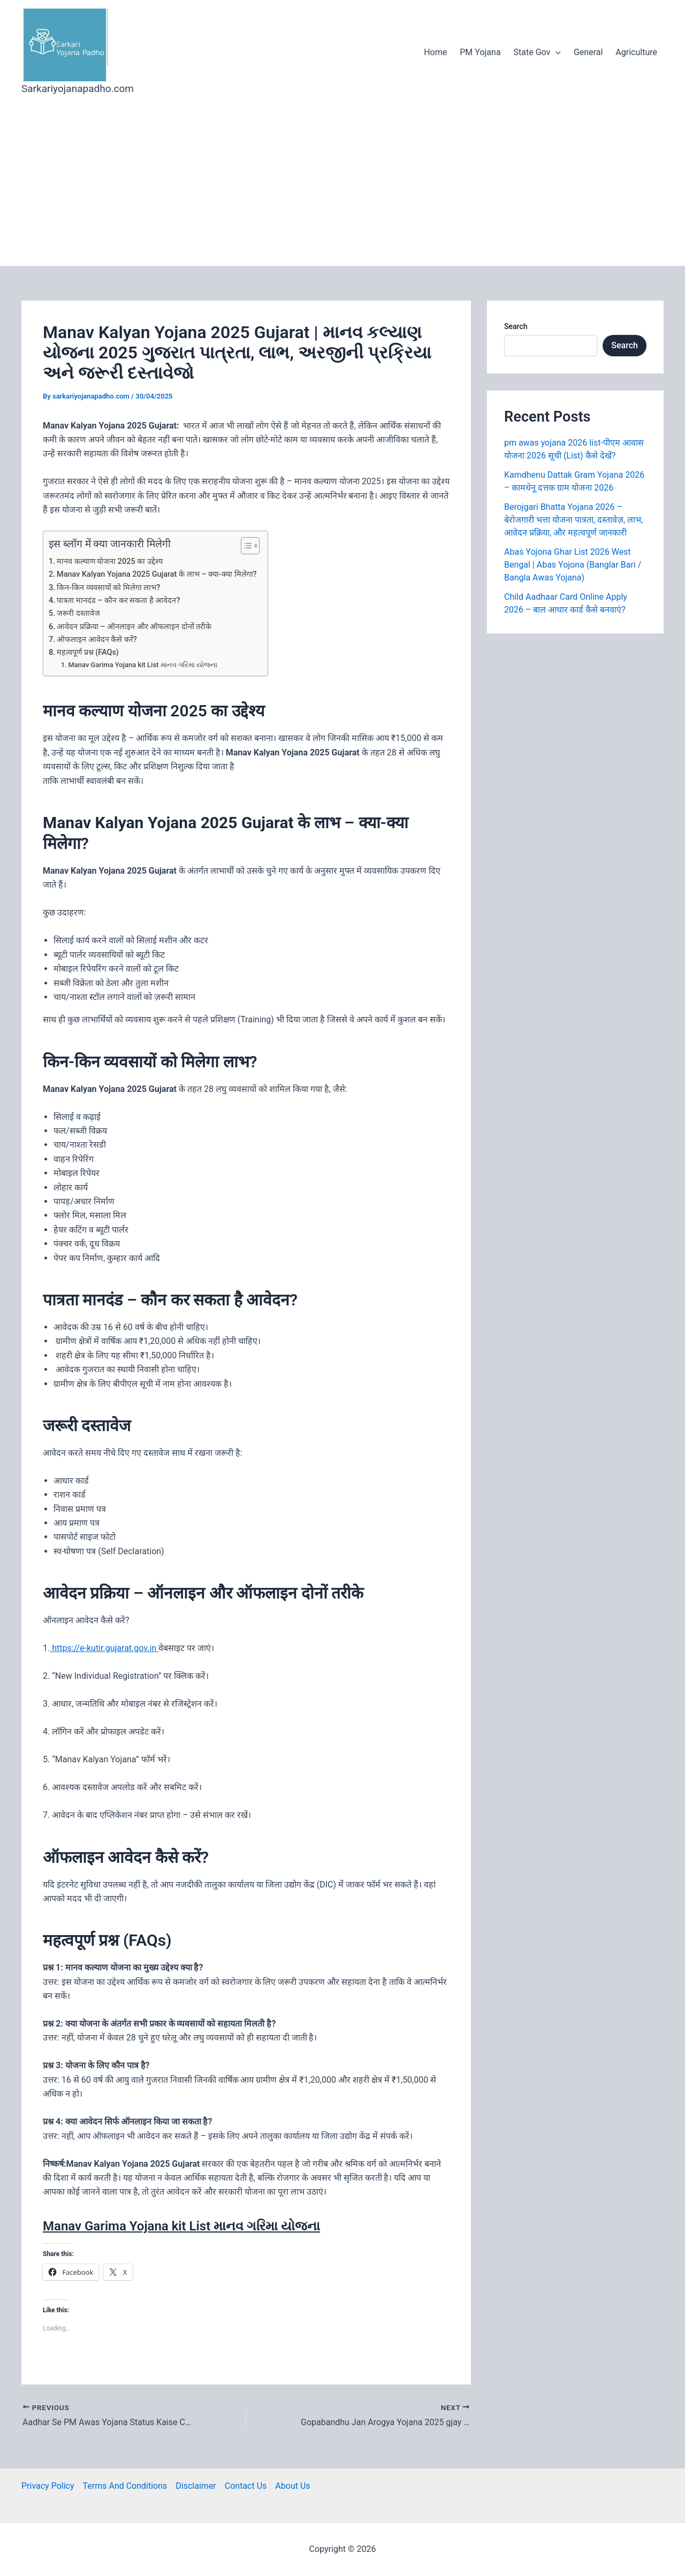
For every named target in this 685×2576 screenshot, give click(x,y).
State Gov (537, 52)
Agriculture (636, 52)
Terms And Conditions (125, 2486)
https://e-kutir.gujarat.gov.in (104, 1648)
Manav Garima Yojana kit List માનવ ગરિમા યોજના (142, 665)
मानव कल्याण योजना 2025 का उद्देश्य (110, 561)
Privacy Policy (47, 2486)
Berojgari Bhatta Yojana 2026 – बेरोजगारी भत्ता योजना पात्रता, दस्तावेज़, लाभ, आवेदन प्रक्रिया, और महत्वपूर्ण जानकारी (573, 520)
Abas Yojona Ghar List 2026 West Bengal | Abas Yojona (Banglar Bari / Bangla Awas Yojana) (572, 565)
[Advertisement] (342, 186)
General (588, 52)
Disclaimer (196, 2486)
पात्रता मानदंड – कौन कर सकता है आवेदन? (118, 600)
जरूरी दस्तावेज (78, 613)
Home (435, 52)
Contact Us (246, 2486)
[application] (555, 52)
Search (515, 326)
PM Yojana (480, 52)
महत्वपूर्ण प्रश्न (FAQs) (88, 652)
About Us (292, 2486)
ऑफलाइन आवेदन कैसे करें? (97, 639)
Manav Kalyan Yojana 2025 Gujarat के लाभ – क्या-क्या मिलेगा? (156, 574)
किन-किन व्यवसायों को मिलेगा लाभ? (108, 587)
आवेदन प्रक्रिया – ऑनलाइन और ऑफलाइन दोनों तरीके (134, 626)
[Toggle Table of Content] (245, 546)
